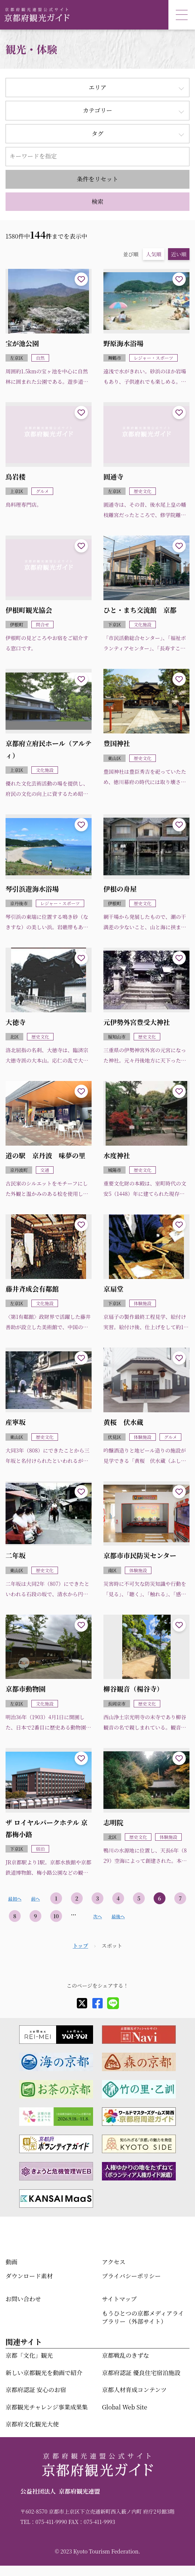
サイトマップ (119, 2299)
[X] (82, 2003)
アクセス (114, 2262)
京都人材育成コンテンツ (134, 2389)
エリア (97, 87)
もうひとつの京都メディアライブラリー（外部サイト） (143, 2317)
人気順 (153, 254)
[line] (113, 2003)
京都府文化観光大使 (32, 2424)
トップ (80, 1946)
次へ (97, 1916)
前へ (35, 1898)
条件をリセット (97, 179)
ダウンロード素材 (29, 2276)
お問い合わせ (23, 2299)
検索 (97, 201)
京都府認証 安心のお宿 (36, 2389)
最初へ (14, 1898)
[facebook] (97, 2003)
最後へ (118, 1916)
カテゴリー (97, 110)
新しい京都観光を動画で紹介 (44, 2372)
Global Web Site (124, 2407)
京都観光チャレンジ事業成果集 (47, 2407)
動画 (11, 2262)
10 (56, 1916)
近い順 (179, 254)
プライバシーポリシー (131, 2276)
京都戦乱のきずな (125, 2355)
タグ (97, 133)
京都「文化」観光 (29, 2355)
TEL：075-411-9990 (43, 2521)
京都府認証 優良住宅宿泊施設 (141, 2372)
